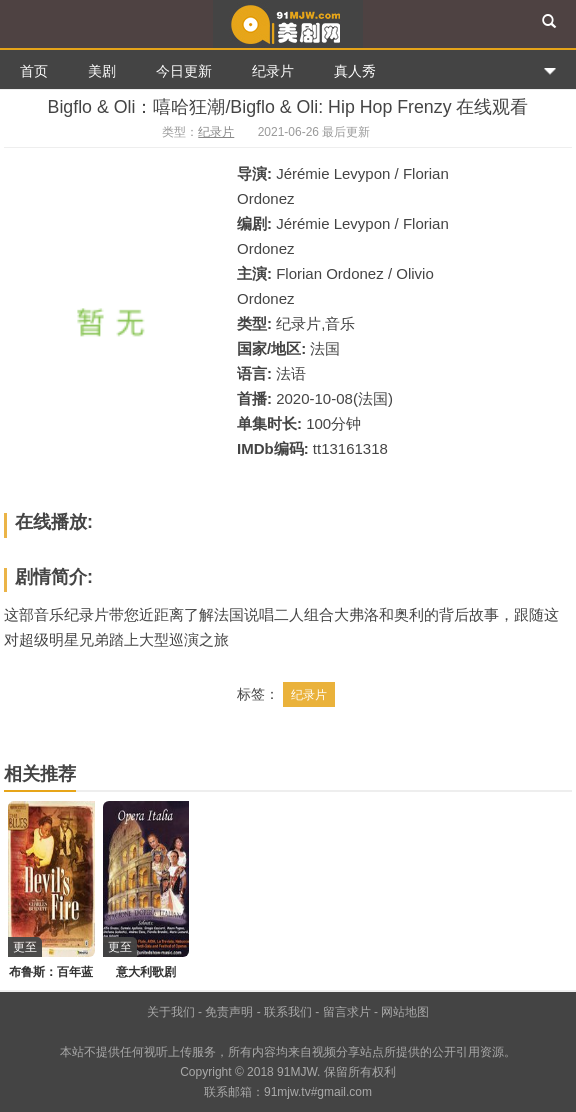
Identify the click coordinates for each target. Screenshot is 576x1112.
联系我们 (288, 1012)
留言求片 (347, 1012)
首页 (34, 71)
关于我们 (171, 1012)
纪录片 (273, 71)
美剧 (102, 71)
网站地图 (405, 1012)
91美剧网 (288, 24)
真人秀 (355, 71)
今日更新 (184, 71)
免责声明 (229, 1012)
